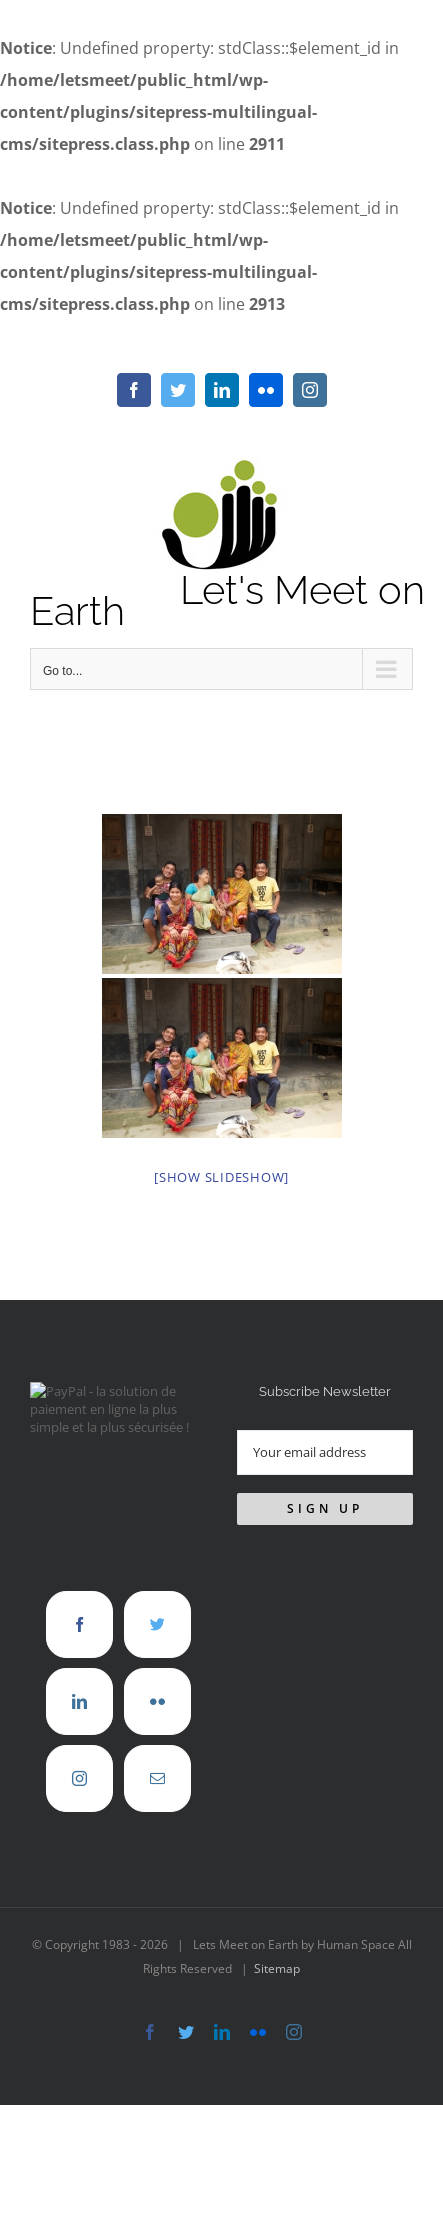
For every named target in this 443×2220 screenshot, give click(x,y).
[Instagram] (79, 1778)
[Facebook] (79, 1624)
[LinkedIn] (79, 1701)
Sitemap (277, 1968)
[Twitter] (157, 1624)
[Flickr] (157, 1701)
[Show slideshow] (221, 1177)
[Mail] (157, 1778)
